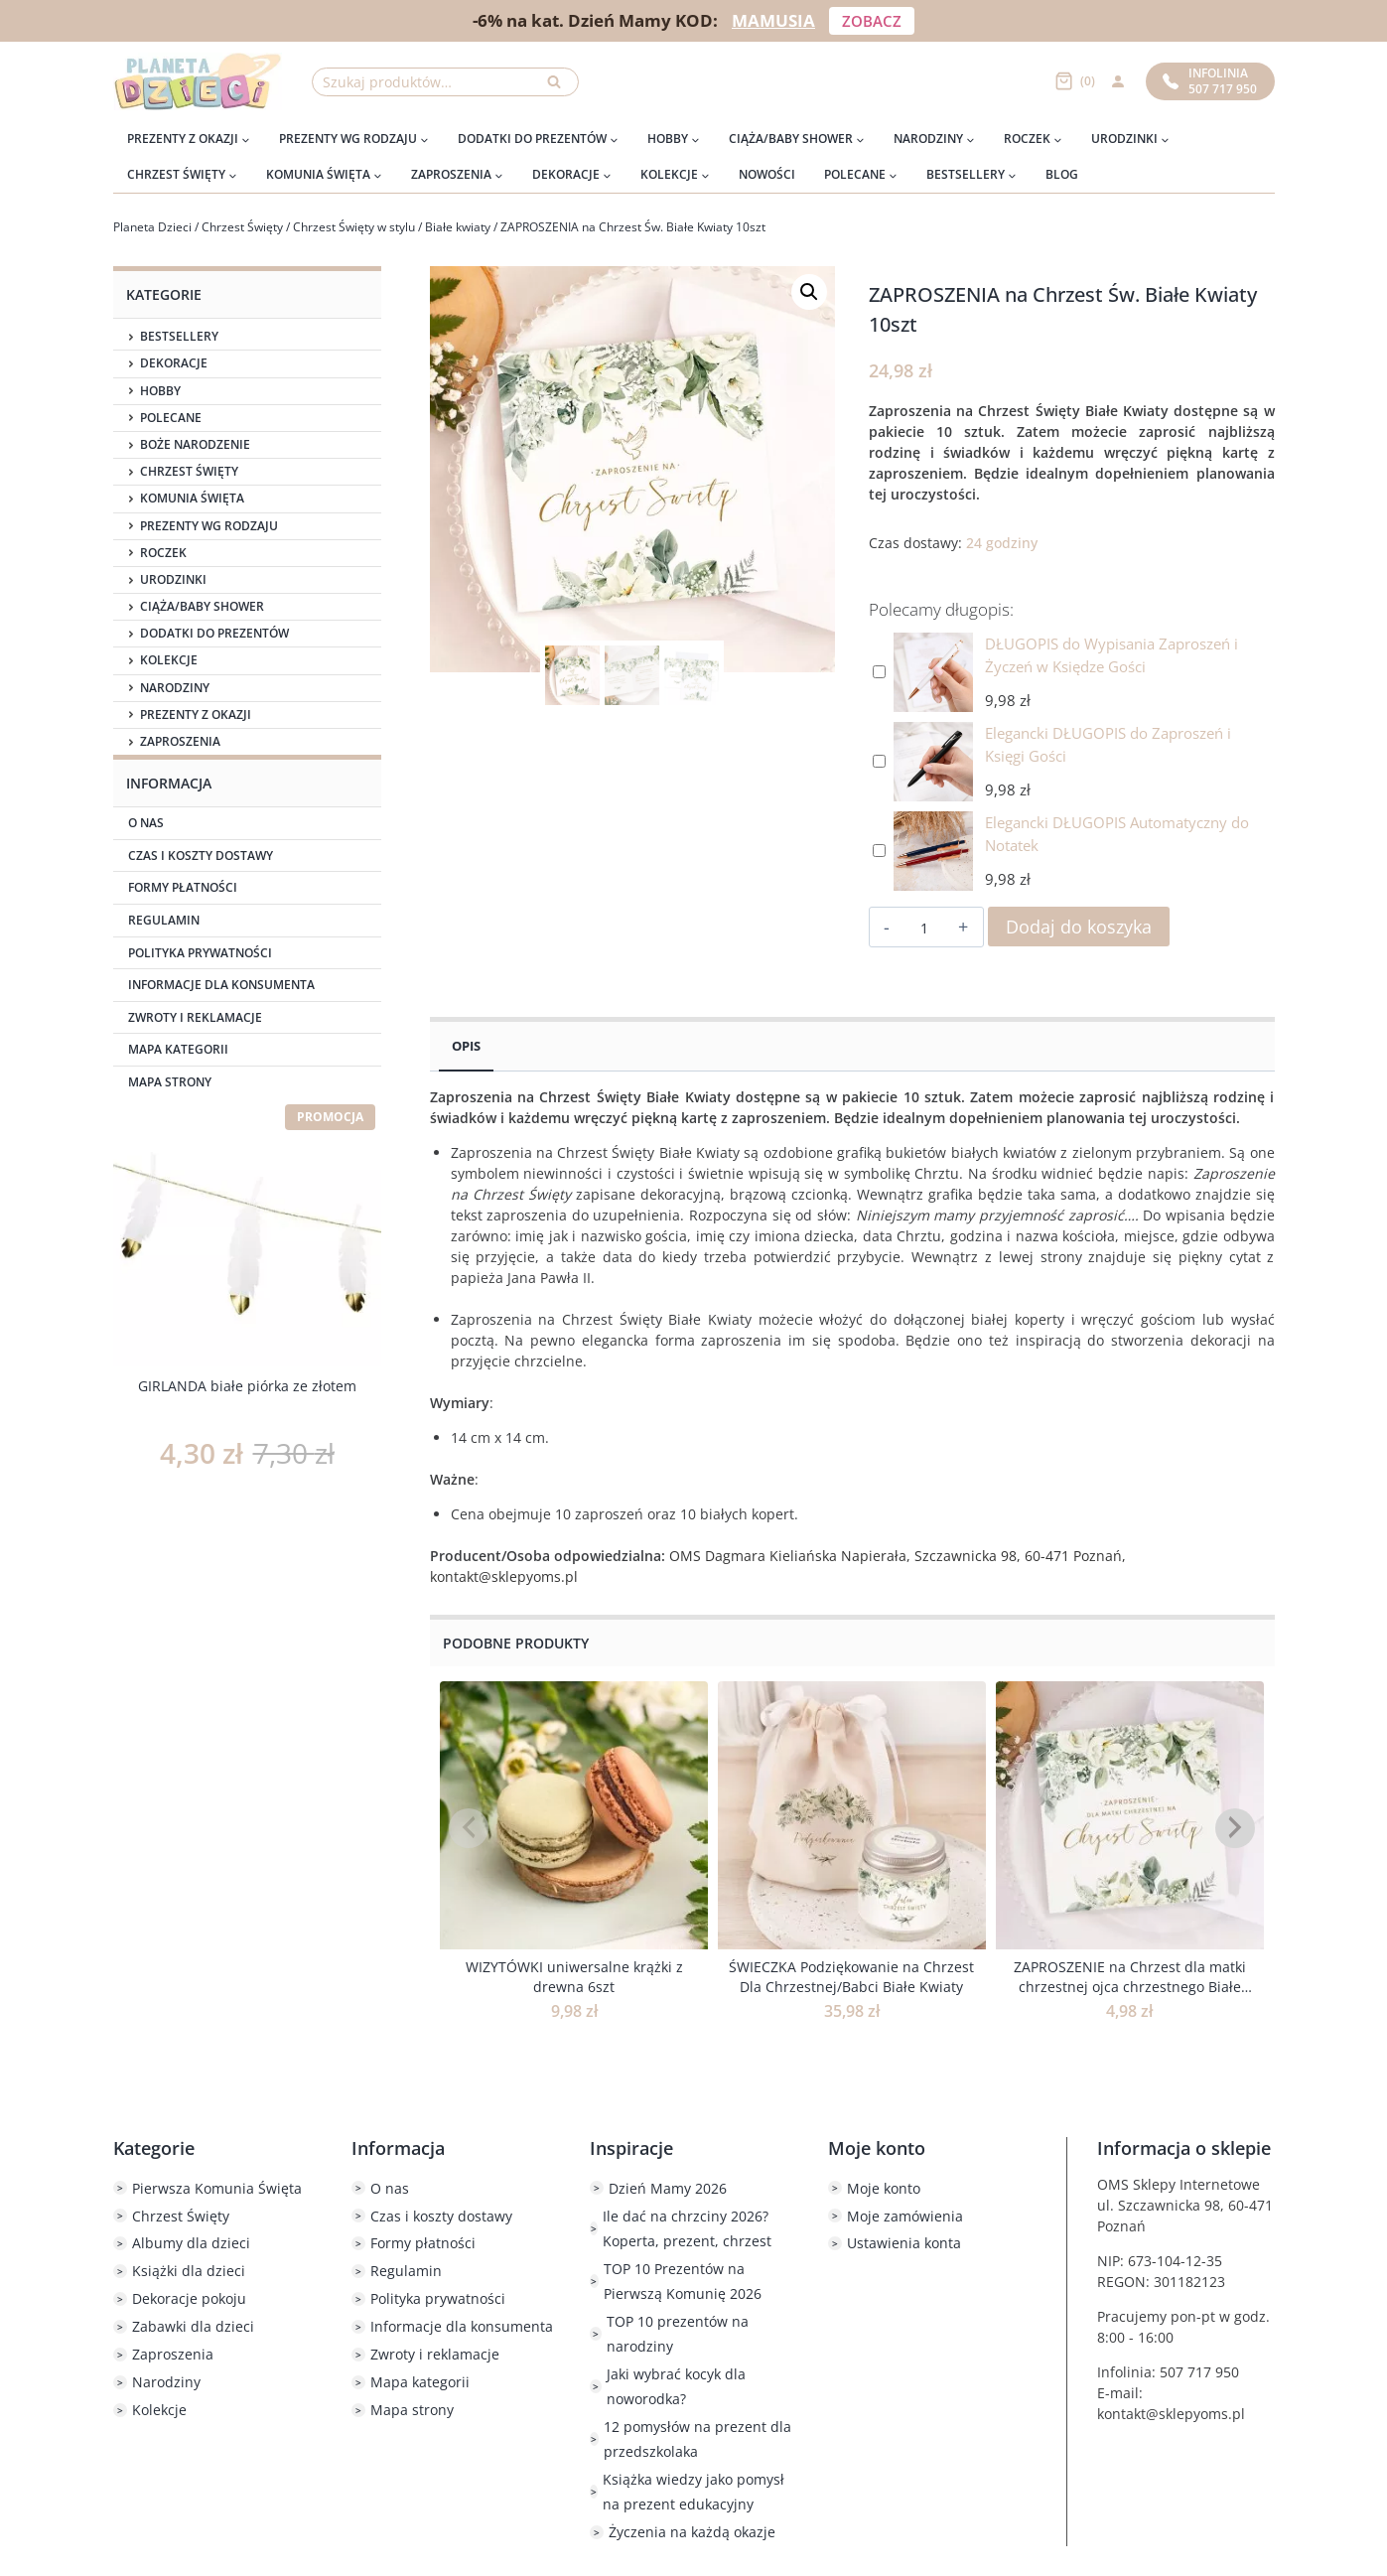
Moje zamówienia (905, 2216)
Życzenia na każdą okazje (692, 2531)
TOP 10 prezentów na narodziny (678, 2334)
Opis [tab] (466, 1046)
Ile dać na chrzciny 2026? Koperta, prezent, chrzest (687, 2228)
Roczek (163, 553)
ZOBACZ (872, 21)
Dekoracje (174, 363)
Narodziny (174, 688)
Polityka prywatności (200, 952)
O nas (146, 822)
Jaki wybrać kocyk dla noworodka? (676, 2386)
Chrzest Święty (189, 472)
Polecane (171, 418)
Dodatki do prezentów (214, 634)
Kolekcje (169, 660)
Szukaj (560, 86)
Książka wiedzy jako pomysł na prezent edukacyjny (693, 2491)
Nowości (767, 174)
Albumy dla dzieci (191, 2242)
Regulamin (164, 920)
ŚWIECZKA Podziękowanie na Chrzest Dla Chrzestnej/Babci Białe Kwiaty (851, 1976)
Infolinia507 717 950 (1210, 81)
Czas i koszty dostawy (200, 855)
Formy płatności (182, 887)
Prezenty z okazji (195, 715)
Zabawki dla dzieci (193, 2326)
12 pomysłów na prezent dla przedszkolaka (697, 2439)
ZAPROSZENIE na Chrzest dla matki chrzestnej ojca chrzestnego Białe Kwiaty (1130, 1986)
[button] (809, 292)
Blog (1061, 174)
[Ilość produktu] (924, 927)
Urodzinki (173, 580)
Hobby (160, 391)
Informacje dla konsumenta (221, 984)
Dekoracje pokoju (189, 2298)
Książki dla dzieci (188, 2270)
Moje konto (883, 2188)
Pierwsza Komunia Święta (217, 2188)
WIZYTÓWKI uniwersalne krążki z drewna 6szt (574, 1976)
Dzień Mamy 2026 (668, 2188)
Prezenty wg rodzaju (209, 526)
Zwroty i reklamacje (195, 1017)
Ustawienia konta (904, 2242)
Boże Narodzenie (195, 445)
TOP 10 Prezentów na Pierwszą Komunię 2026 (683, 2281)
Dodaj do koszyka (1079, 926)
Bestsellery (179, 337)
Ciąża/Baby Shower (202, 607)
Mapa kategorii (178, 1049)
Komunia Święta (192, 498)
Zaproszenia (180, 742)
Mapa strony (169, 1081)
